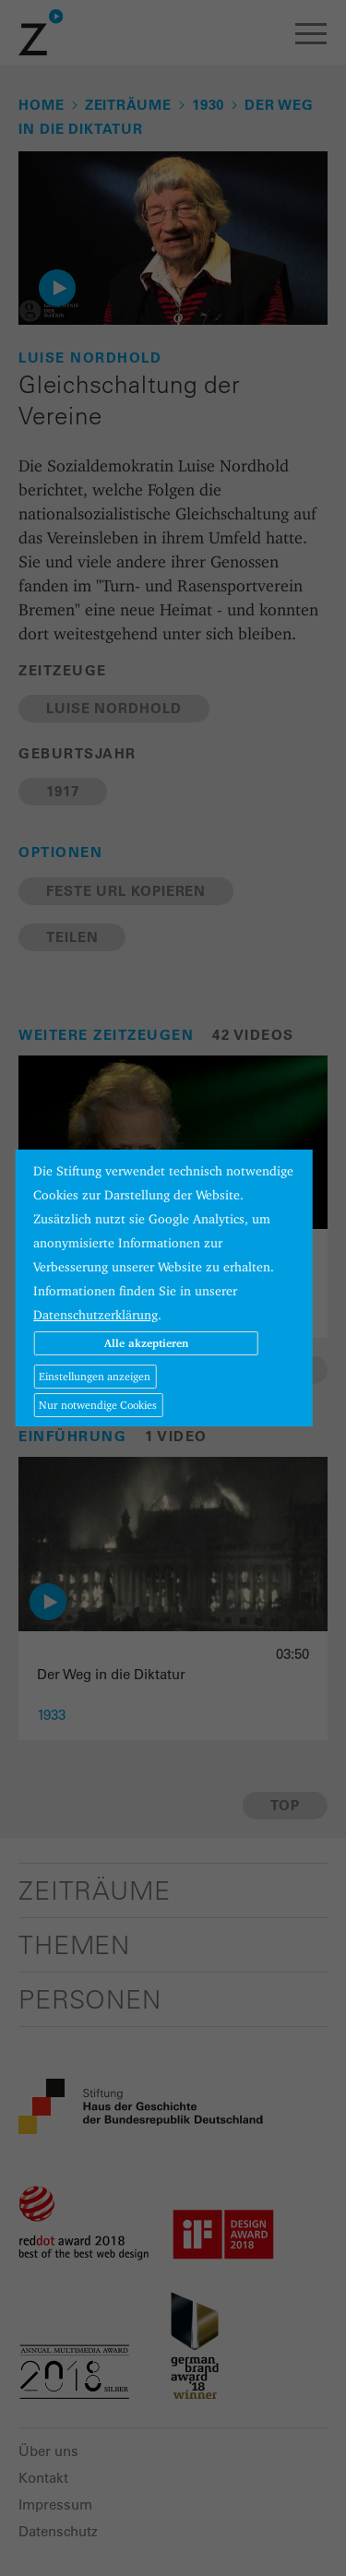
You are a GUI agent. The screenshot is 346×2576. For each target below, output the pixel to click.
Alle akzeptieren (146, 1343)
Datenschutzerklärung (95, 1314)
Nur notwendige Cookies (98, 1405)
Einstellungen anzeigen (94, 1376)
